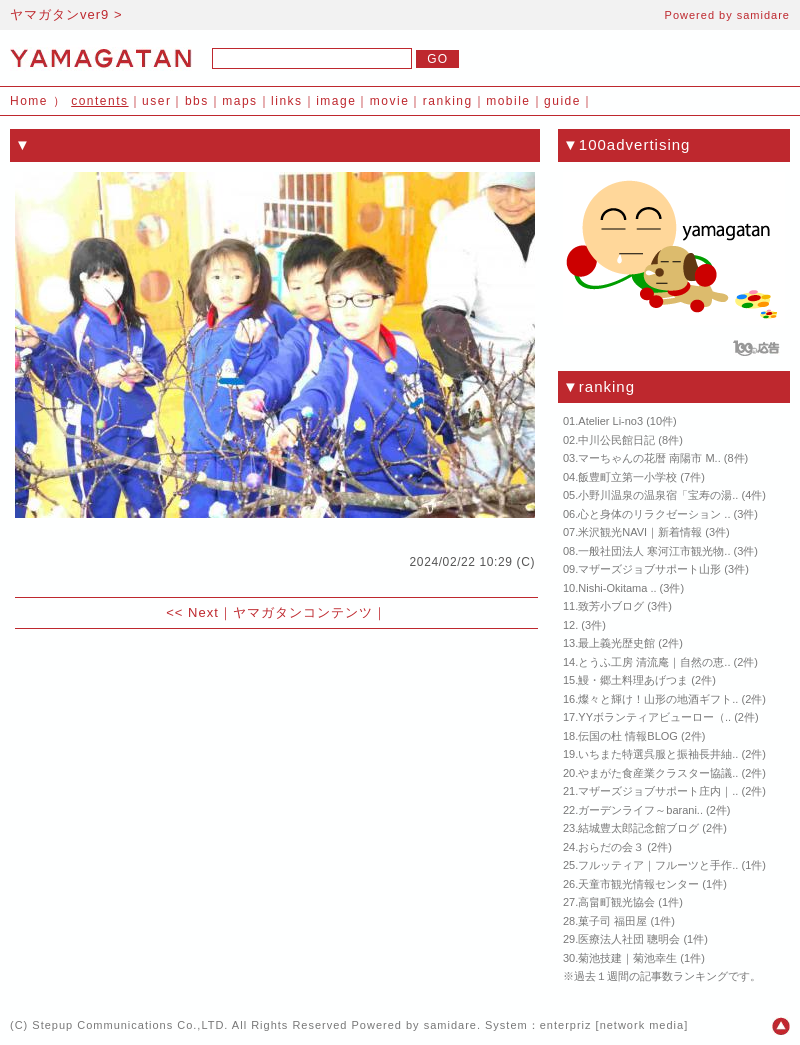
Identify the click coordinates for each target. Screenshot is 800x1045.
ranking (448, 101)
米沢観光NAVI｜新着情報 (640, 532)
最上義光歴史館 (616, 643)
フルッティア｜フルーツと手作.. (658, 865)
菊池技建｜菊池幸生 (627, 958)
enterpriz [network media (612, 1025)
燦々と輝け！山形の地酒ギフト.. (658, 699)
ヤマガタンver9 (59, 14)
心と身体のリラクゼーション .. (654, 514)
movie (390, 101)
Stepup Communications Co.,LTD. (130, 1025)
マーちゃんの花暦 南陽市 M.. (649, 458)
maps (239, 101)
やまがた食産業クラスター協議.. (658, 773)
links (287, 101)
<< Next (192, 612)
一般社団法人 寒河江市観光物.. (654, 551)
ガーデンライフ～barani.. (640, 810)
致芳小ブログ (611, 606)
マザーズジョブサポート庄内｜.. (658, 791)
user (156, 101)
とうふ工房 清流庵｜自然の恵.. (654, 662)
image (336, 101)
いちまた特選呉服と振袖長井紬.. (658, 754)
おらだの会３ (611, 847)
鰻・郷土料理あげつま (633, 680)
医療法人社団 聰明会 (629, 939)
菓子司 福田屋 (612, 921)
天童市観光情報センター (638, 884)
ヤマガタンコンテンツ (303, 612)
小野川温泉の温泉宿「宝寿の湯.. (658, 495)
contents (99, 101)
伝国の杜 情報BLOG (628, 736)
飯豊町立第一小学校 (627, 477)
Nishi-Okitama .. (617, 588)
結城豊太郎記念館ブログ (638, 828)
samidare (763, 15)
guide (562, 101)
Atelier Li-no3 (610, 421)
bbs (197, 101)
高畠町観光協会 (616, 902)
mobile (508, 101)
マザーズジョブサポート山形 (649, 569)
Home (29, 101)
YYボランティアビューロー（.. (654, 717)
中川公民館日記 (616, 440)
